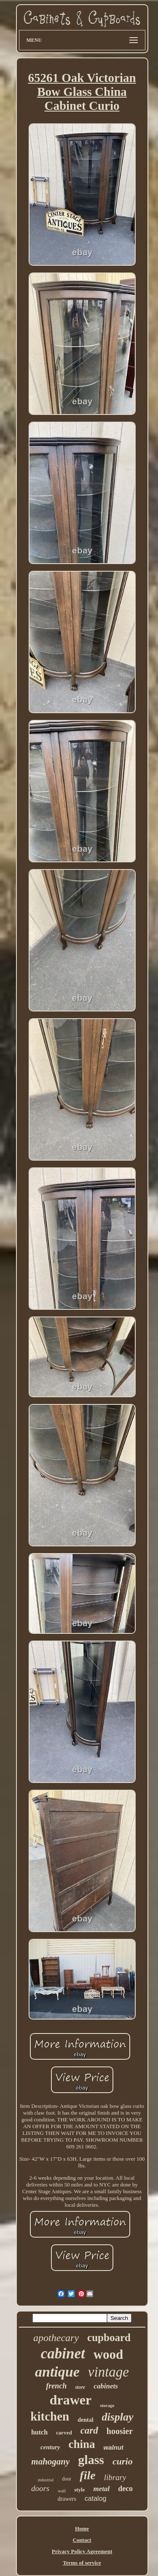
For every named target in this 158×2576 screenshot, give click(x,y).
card (89, 2430)
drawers (67, 2499)
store (80, 2387)
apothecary (56, 2337)
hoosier (120, 2431)
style (79, 2489)
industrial (46, 2480)
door (66, 2479)
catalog (96, 2498)
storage (107, 2405)
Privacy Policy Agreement (82, 2551)
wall (62, 2490)
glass (91, 2460)
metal (101, 2489)
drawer (71, 2399)
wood (108, 2354)
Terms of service (82, 2563)
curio (122, 2461)
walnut (114, 2447)
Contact (81, 2540)
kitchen (49, 2416)
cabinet (63, 2353)
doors (40, 2488)
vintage (108, 2372)
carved (64, 2432)
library (115, 2477)
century (50, 2447)
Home (82, 2528)
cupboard (109, 2337)
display (118, 2417)
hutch (39, 2432)
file (87, 2475)
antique (57, 2372)
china (82, 2444)
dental (85, 2420)
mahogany (50, 2461)
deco (125, 2488)
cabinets (106, 2386)
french (56, 2386)
